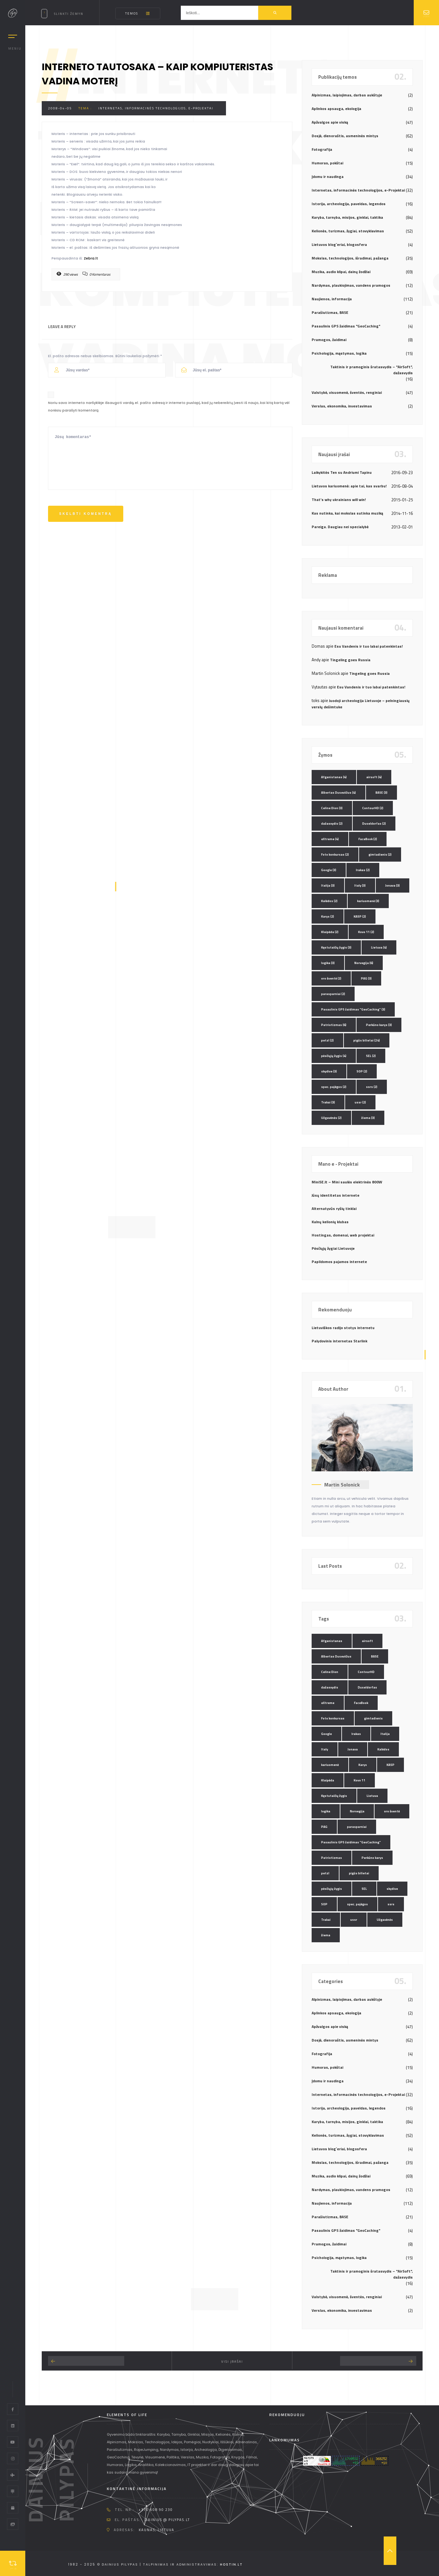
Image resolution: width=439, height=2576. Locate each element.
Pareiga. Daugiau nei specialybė (340, 527)
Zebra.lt (91, 258)
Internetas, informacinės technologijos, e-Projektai (155, 108)
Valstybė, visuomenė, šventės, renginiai (347, 392)
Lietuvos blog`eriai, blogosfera (339, 244)
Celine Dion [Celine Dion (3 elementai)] (332, 808)
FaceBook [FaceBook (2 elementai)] (367, 839)
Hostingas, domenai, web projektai (343, 1235)
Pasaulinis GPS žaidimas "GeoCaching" (346, 326)
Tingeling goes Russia (350, 660)
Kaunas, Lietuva (156, 2529)
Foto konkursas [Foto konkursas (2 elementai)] (335, 854)
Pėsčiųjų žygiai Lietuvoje (333, 1248)
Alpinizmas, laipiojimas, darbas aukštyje (347, 95)
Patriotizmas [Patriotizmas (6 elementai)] (333, 1024)
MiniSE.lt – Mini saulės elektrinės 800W (347, 1182)
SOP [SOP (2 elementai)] (362, 1071)
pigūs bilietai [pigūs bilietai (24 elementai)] (366, 1040)
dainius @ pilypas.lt (167, 2519)
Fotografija (322, 149)
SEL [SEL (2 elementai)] (371, 1055)
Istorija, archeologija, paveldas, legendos (349, 204)
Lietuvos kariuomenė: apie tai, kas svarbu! (349, 486)
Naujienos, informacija (332, 299)
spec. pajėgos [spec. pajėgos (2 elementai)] (333, 1086)
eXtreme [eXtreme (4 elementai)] (330, 839)
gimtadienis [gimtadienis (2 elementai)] (380, 854)
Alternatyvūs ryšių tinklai (334, 1209)
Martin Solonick (342, 1484)
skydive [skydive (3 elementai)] (329, 1071)
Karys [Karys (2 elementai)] (327, 916)
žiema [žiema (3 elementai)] (368, 1117)
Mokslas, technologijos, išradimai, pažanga (350, 258)
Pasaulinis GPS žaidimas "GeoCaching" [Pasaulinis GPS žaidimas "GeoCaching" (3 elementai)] (353, 1009)
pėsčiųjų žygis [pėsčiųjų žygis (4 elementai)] (333, 1055)
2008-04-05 (60, 108)
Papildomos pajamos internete (339, 1262)
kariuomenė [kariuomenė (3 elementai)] (368, 901)
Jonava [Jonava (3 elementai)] (392, 885)
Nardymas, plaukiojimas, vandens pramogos (351, 285)
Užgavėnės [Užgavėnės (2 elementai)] (331, 1117)
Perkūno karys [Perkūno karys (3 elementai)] (379, 1024)
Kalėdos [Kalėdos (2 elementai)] (329, 901)
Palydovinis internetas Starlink (339, 1341)
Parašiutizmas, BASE (330, 312)
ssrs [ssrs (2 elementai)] (371, 1086)
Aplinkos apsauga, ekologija (336, 109)
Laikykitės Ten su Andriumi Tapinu (342, 472)
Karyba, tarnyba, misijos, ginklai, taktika (347, 217)
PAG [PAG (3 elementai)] (366, 978)
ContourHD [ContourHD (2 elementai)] (372, 808)
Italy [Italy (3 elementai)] (360, 885)
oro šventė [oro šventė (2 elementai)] (331, 978)
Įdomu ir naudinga (328, 177)
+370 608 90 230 (155, 2509)
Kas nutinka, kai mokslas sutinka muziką (347, 513)
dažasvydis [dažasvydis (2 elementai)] (332, 823)
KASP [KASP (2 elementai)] (360, 916)
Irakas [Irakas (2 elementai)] (363, 870)
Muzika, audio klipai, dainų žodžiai (341, 272)
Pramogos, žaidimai (329, 340)
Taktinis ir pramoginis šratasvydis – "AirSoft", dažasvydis (371, 370)
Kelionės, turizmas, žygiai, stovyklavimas (348, 231)
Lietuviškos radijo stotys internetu (343, 1328)
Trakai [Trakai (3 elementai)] (328, 1102)
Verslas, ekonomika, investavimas (342, 406)
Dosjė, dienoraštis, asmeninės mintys (345, 136)
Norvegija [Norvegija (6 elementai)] (363, 963)
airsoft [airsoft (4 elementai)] (374, 777)
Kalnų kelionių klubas (330, 1222)
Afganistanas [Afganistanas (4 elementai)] (334, 777)
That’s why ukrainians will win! (339, 500)
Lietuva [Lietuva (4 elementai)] (379, 947)
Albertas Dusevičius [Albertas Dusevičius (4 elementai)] (338, 792)
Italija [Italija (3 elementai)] (328, 885)
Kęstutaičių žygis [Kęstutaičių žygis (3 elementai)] (336, 947)
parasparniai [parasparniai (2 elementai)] (333, 994)
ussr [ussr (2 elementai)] (360, 1102)
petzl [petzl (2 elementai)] (327, 1040)
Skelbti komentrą (85, 514)
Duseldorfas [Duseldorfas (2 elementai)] (374, 823)
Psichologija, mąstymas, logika (339, 353)
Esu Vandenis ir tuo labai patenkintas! (368, 646)
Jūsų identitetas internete (335, 1195)
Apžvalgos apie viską (330, 122)
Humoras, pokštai (327, 163)
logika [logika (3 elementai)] (328, 963)
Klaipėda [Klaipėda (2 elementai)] (329, 932)
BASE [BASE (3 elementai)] (381, 792)
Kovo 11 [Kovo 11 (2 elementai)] (366, 932)
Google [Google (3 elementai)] (328, 870)
